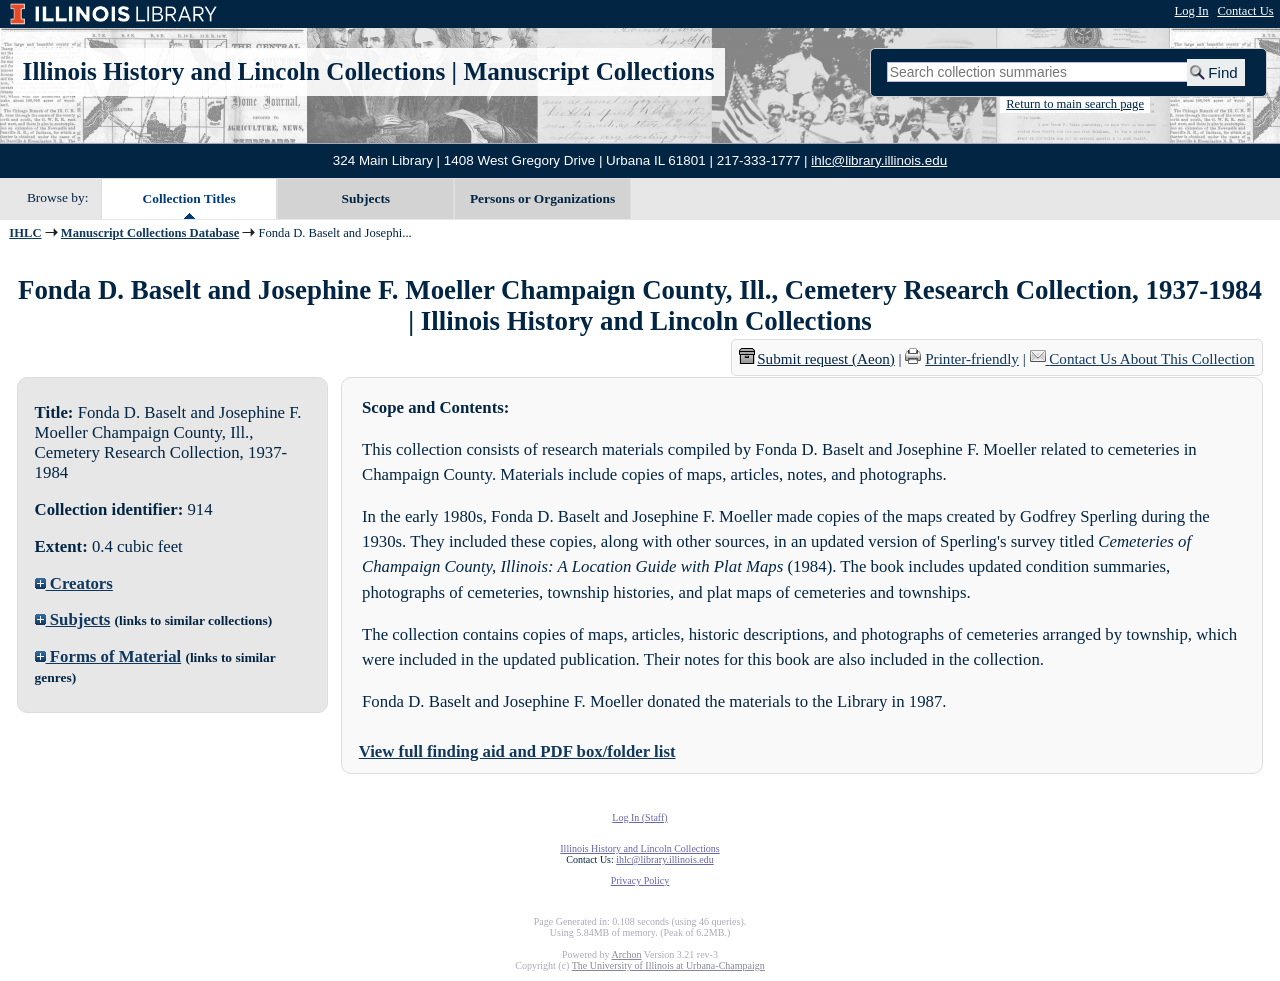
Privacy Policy (640, 880)
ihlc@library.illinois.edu (879, 160)
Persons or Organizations (542, 198)
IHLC (25, 233)
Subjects (366, 198)
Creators (74, 583)
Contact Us (1245, 11)
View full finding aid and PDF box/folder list (517, 751)
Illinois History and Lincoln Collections (234, 71)
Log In (1192, 11)
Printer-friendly (972, 359)
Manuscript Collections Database (150, 233)
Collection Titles (189, 198)
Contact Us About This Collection (1151, 359)
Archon (626, 954)
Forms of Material (108, 656)
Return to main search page (1075, 104)
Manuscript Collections (588, 71)
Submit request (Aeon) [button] (817, 359)
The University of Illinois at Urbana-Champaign (668, 965)
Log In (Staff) (639, 817)
